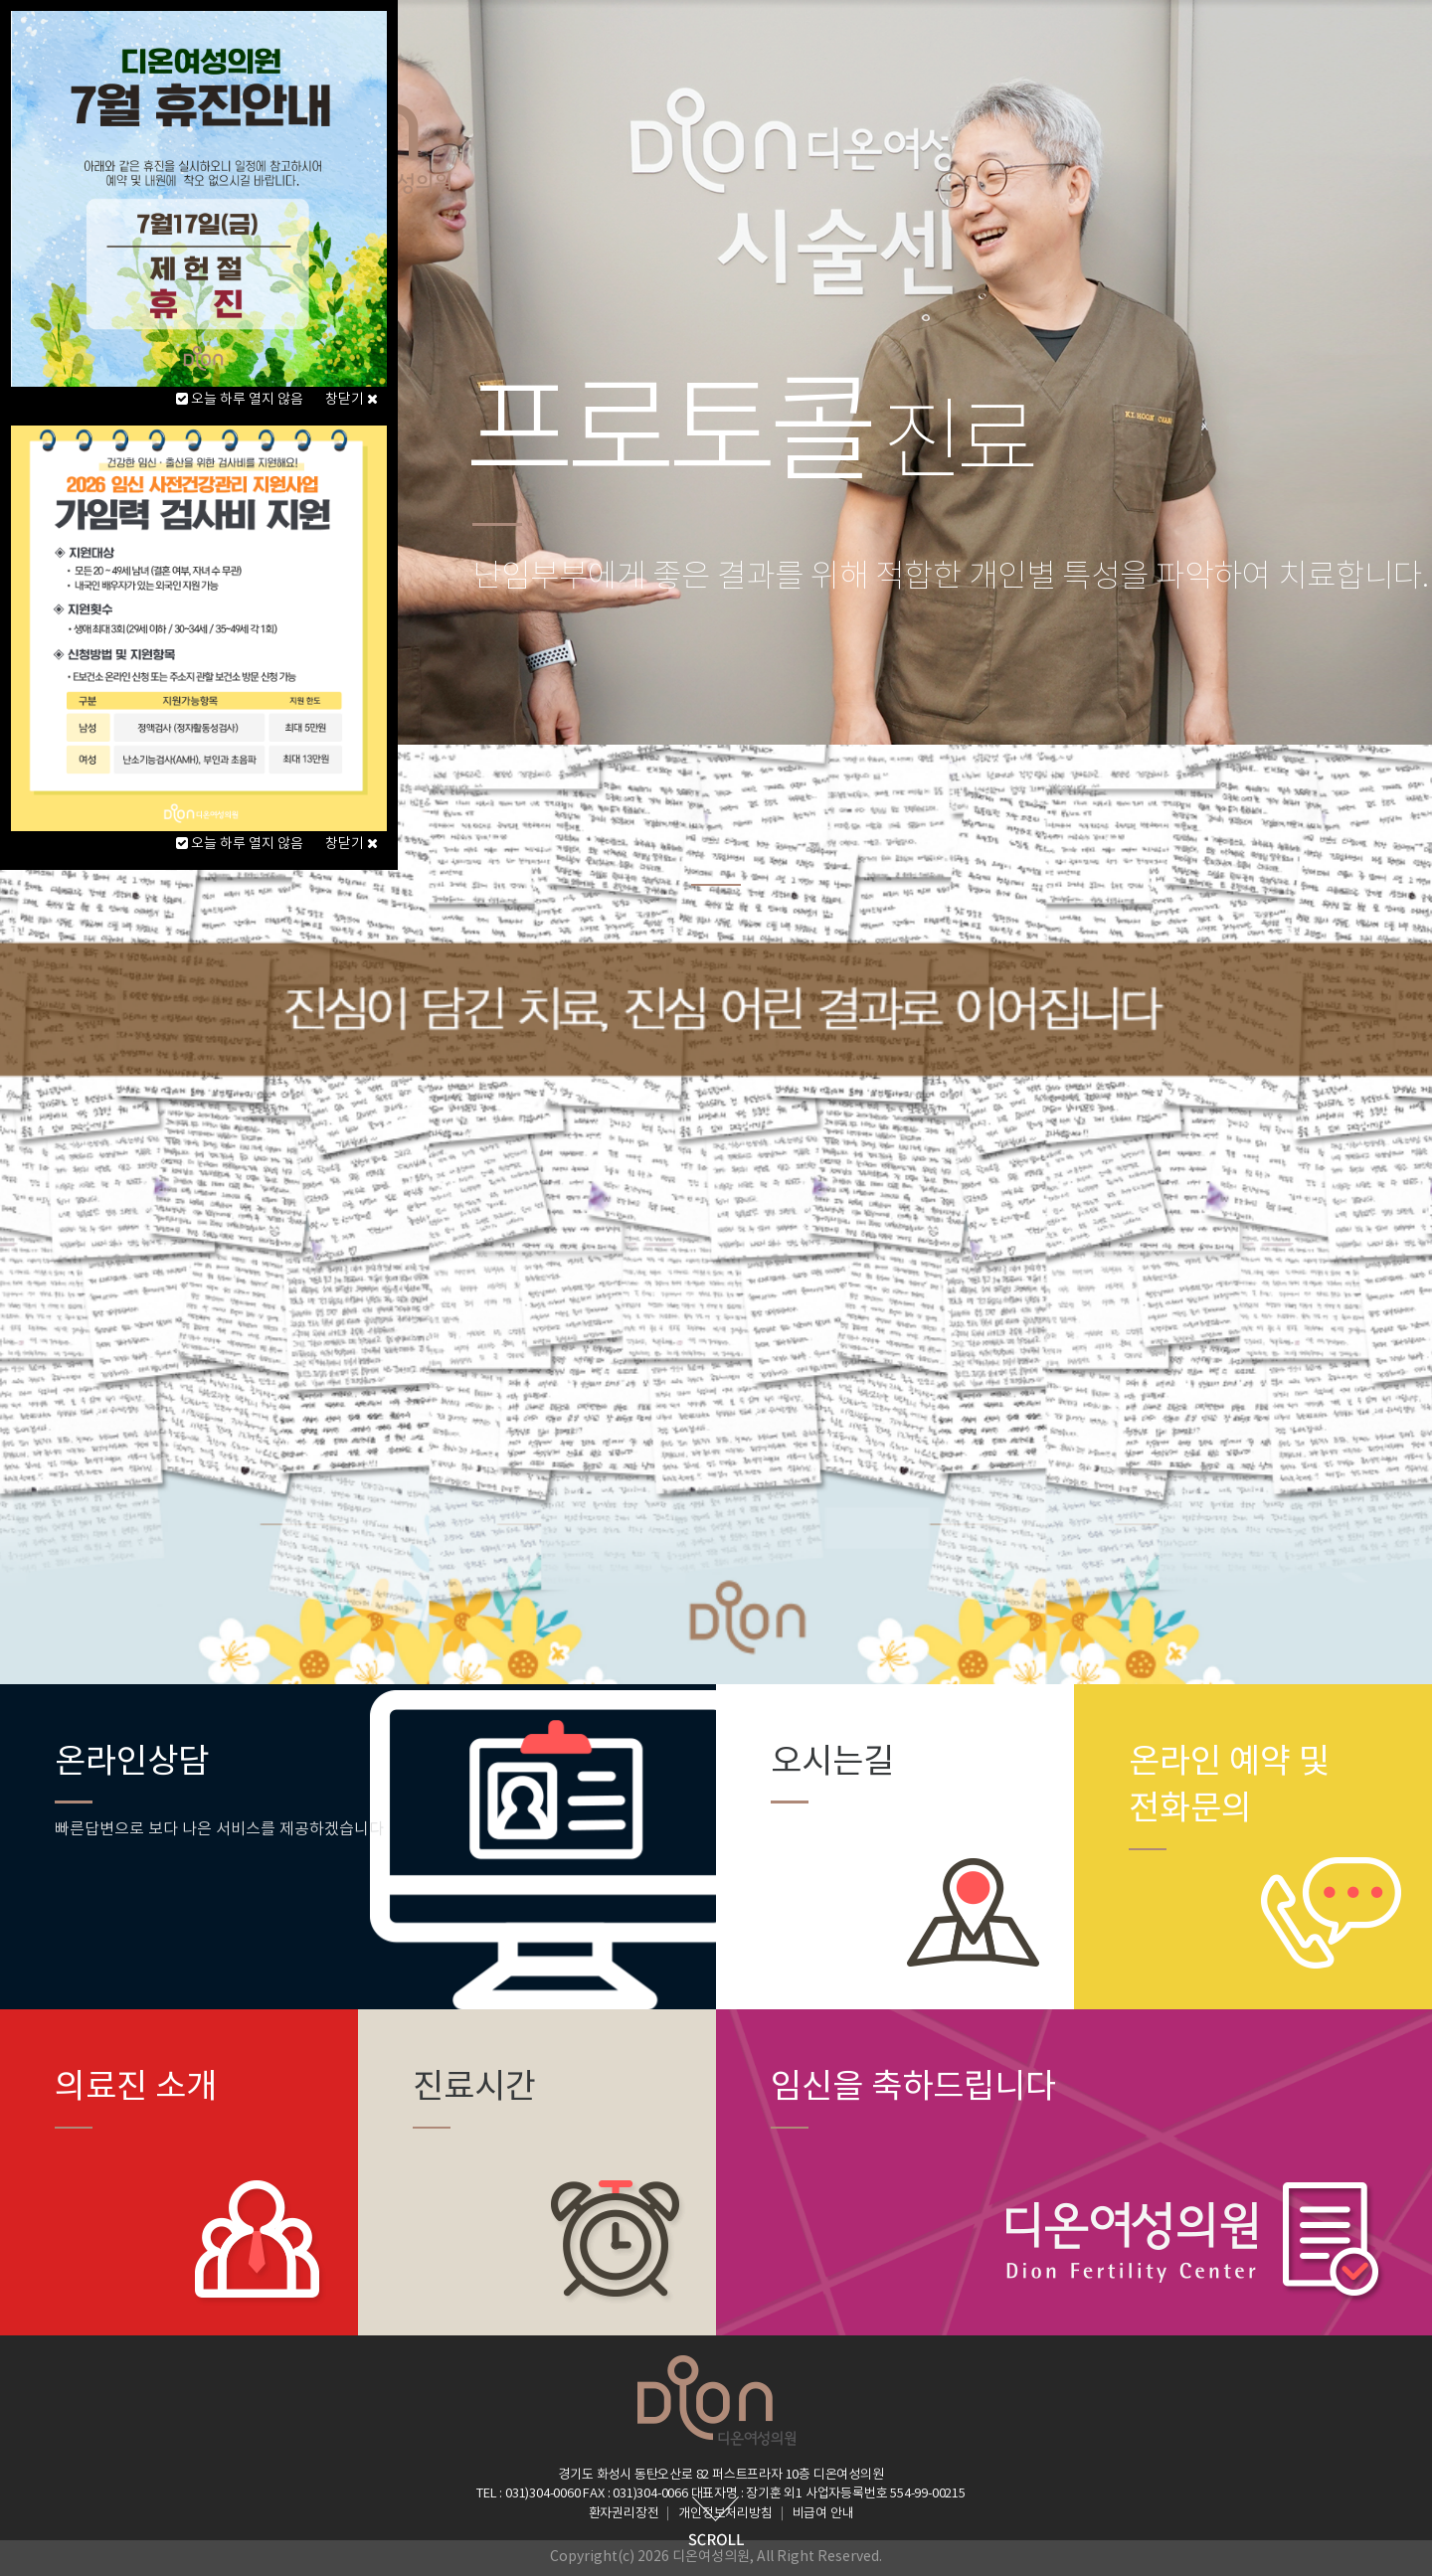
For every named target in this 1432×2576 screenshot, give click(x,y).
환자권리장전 (624, 2513)
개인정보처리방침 (725, 2513)
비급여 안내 (823, 2513)
